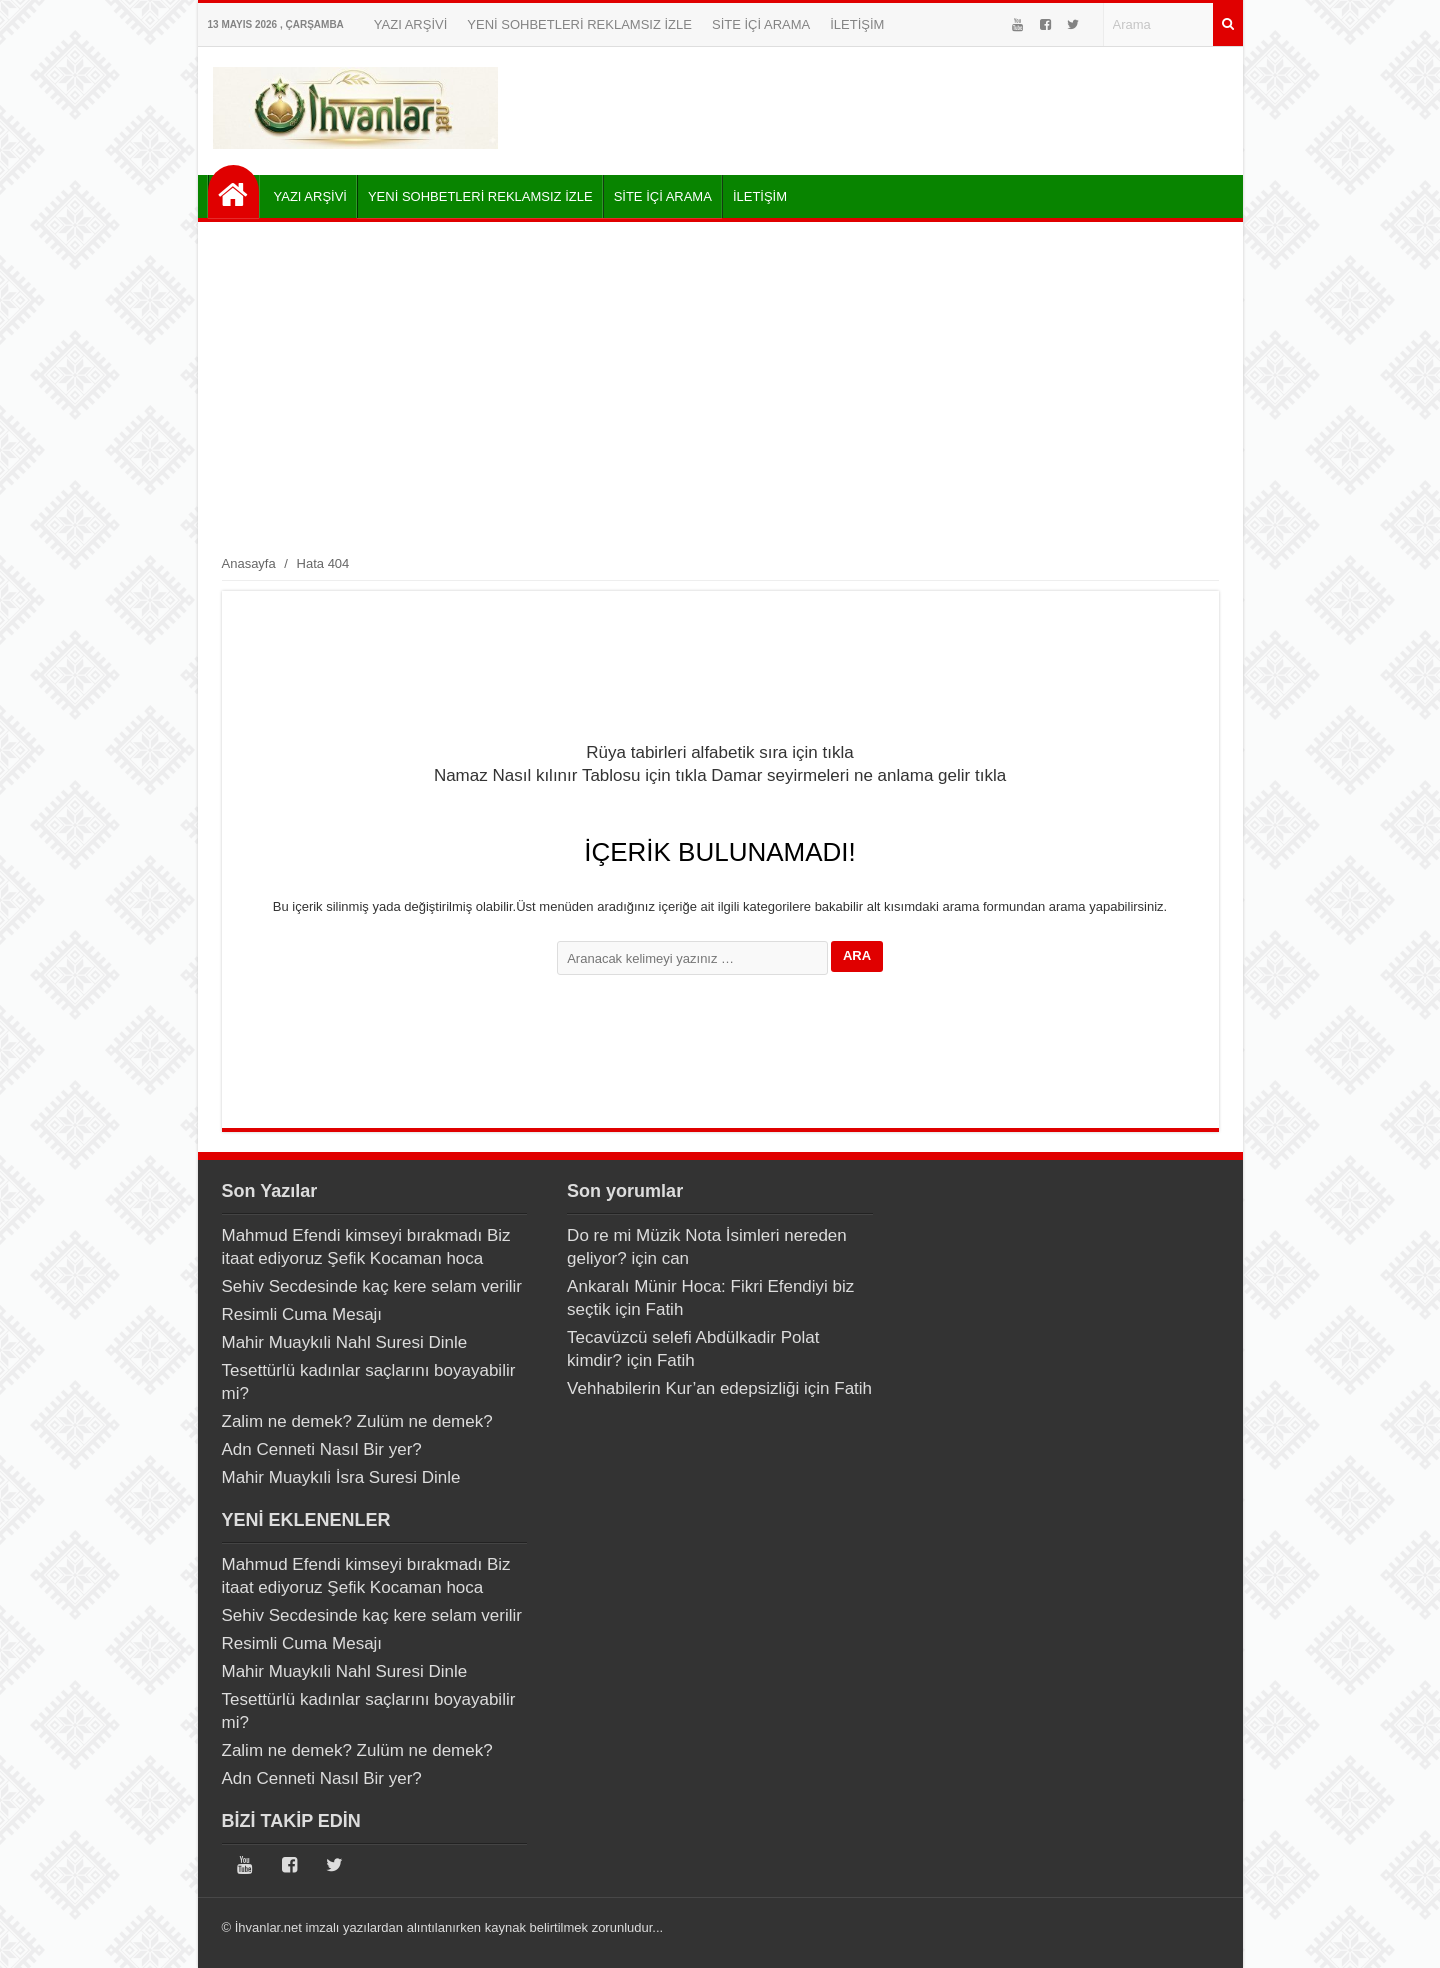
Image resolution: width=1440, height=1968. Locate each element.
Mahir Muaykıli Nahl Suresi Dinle (345, 1342)
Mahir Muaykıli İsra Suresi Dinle (341, 1477)
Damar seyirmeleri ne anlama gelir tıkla (858, 775)
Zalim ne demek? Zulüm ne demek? (357, 1421)
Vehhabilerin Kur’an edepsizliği (683, 1388)
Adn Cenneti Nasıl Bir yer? (322, 1449)
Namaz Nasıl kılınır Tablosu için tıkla (570, 775)
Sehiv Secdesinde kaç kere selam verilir (372, 1286)
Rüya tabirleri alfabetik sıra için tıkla (719, 752)
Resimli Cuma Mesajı (302, 1314)
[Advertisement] (720, 387)
